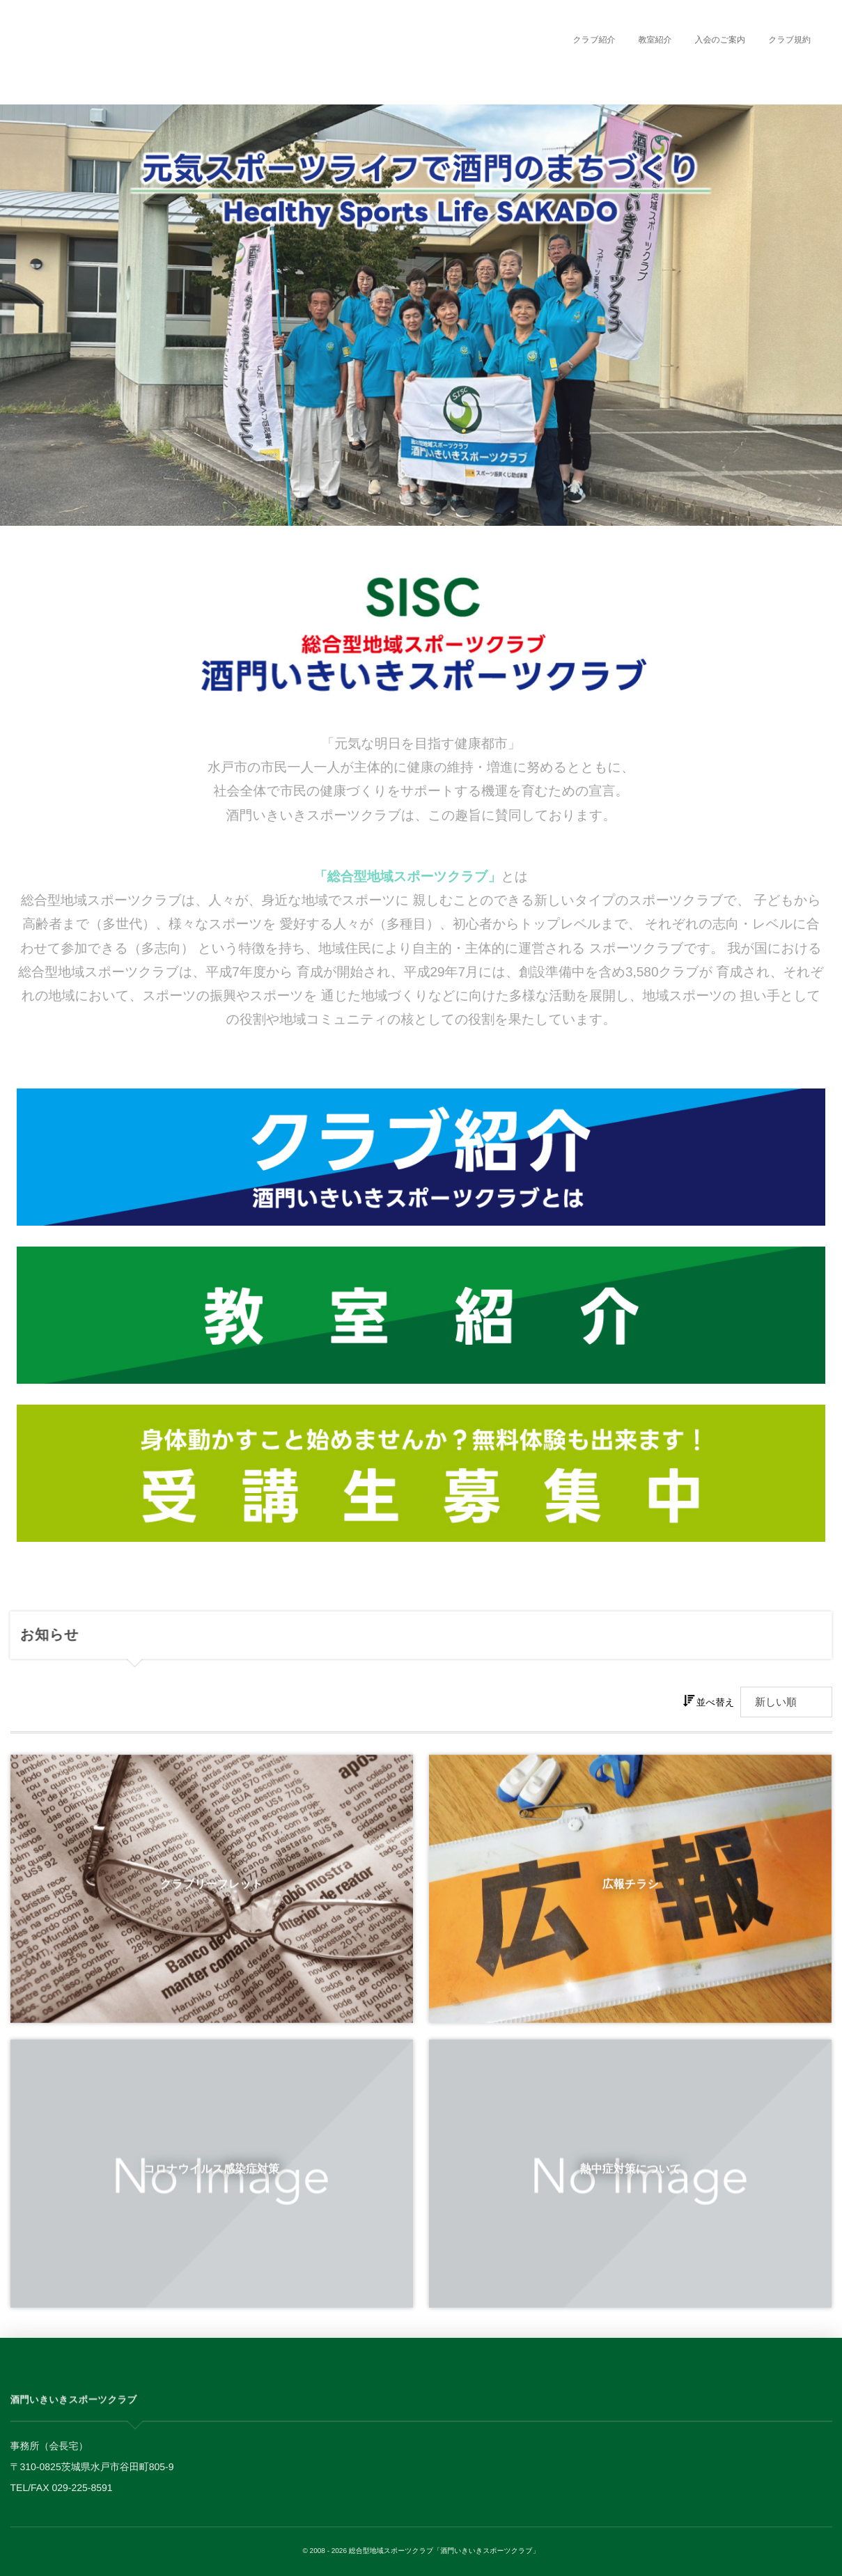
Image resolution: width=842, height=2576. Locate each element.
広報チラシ (630, 1892)
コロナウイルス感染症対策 (211, 2176)
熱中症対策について (631, 2176)
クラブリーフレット (211, 1892)
